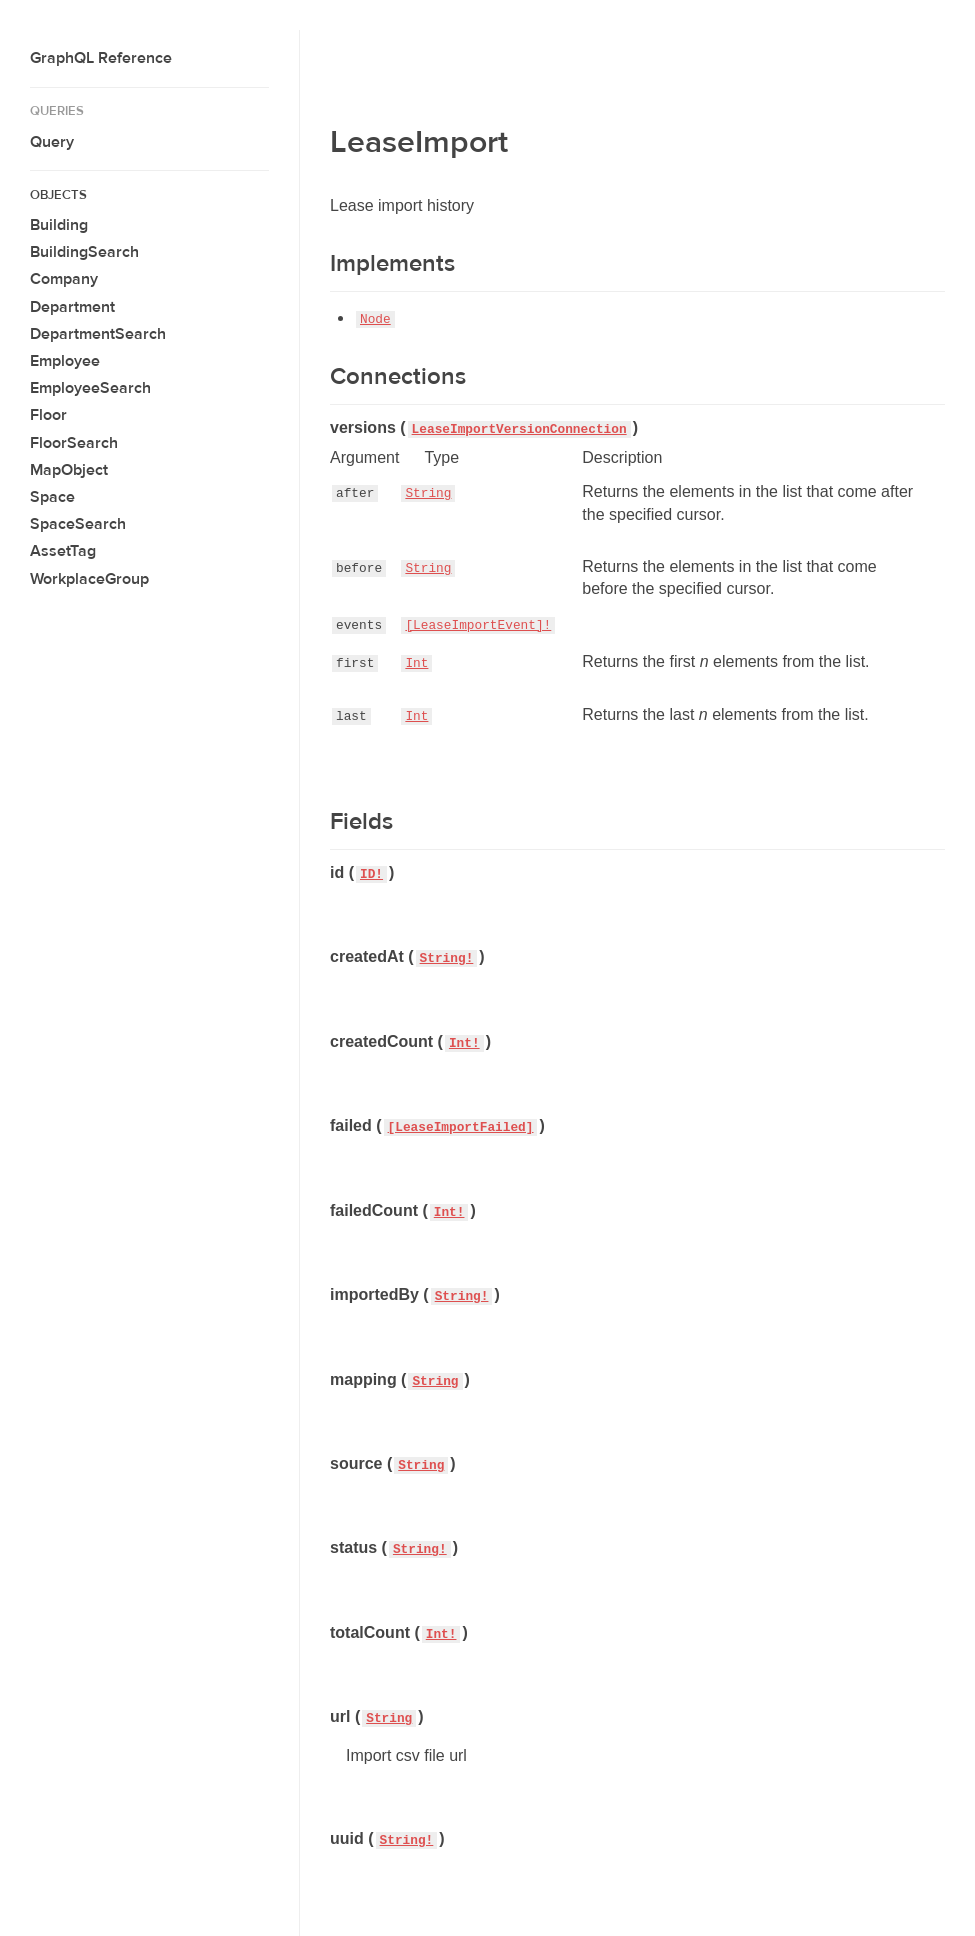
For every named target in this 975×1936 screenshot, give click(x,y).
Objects (58, 195)
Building (59, 225)
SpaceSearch (78, 524)
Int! (464, 1043)
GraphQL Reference (101, 58)
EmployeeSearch (90, 388)
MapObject (69, 470)
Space (52, 497)
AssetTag (63, 551)
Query (52, 142)
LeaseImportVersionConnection (519, 429)
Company (64, 279)
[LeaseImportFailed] (461, 1127)
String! (447, 958)
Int (416, 663)
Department (72, 307)
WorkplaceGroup (89, 579)
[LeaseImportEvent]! (478, 625)
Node (375, 319)
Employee (65, 361)
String (428, 493)
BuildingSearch (84, 252)
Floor (48, 415)
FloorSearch (74, 443)
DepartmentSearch (98, 334)
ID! (371, 874)
